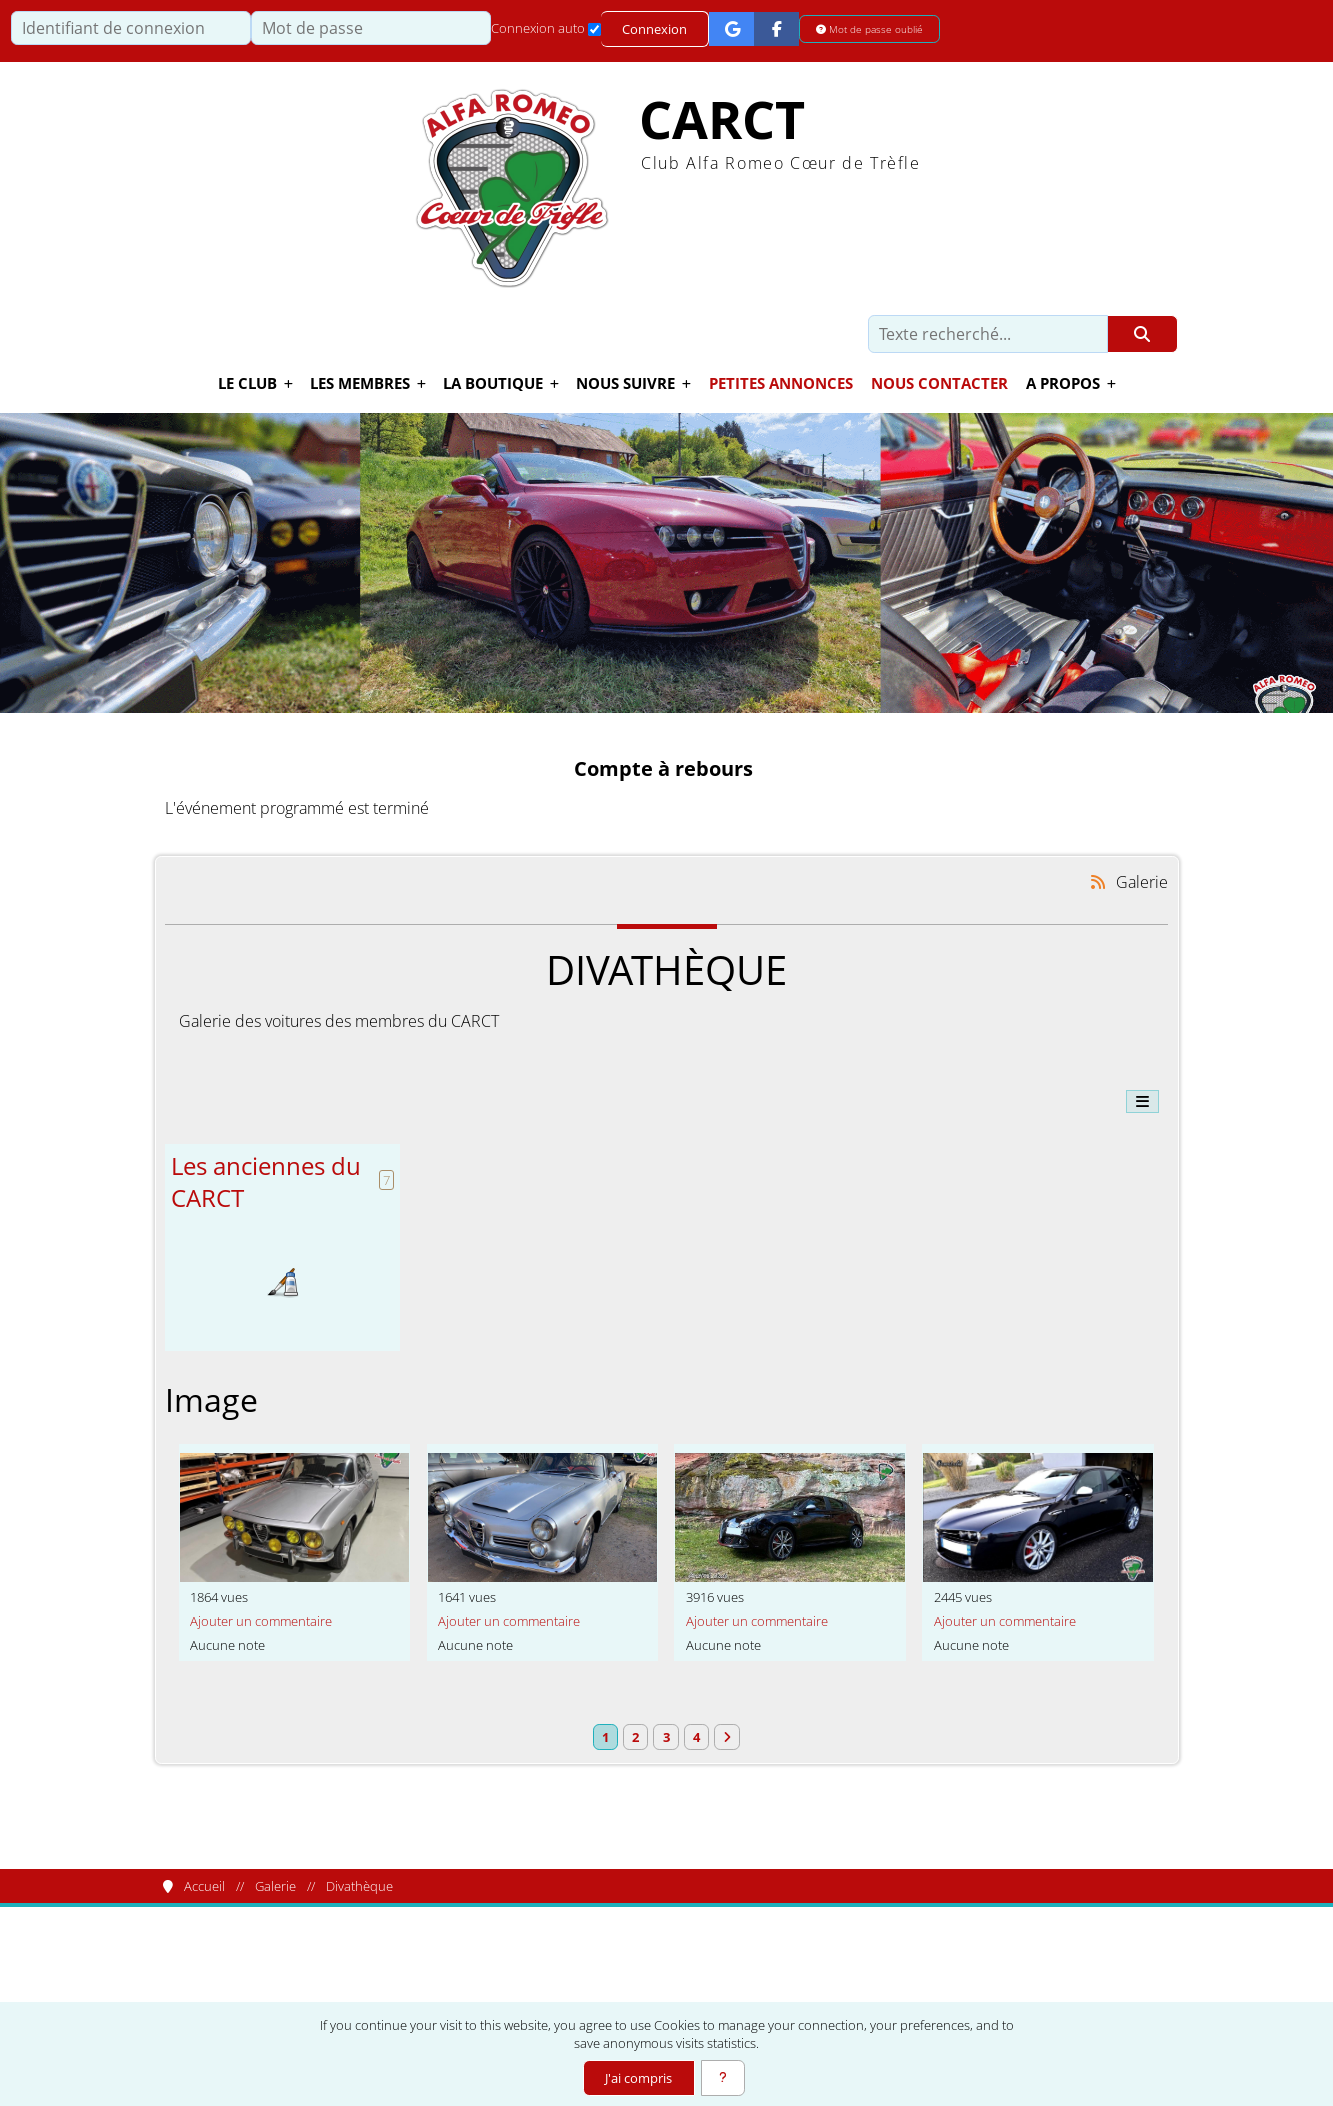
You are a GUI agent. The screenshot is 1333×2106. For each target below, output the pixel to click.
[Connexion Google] (731, 28)
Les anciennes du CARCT (266, 1182)
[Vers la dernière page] (727, 1737)
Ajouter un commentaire (261, 1621)
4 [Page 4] (696, 1737)
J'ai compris (638, 2078)
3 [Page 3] (666, 1737)
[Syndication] (1098, 881)
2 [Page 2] (635, 1737)
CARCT (722, 119)
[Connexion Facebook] (776, 28)
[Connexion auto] (594, 29)
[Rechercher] (1142, 334)
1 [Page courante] (605, 1737)
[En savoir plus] (723, 2078)
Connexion (654, 29)
